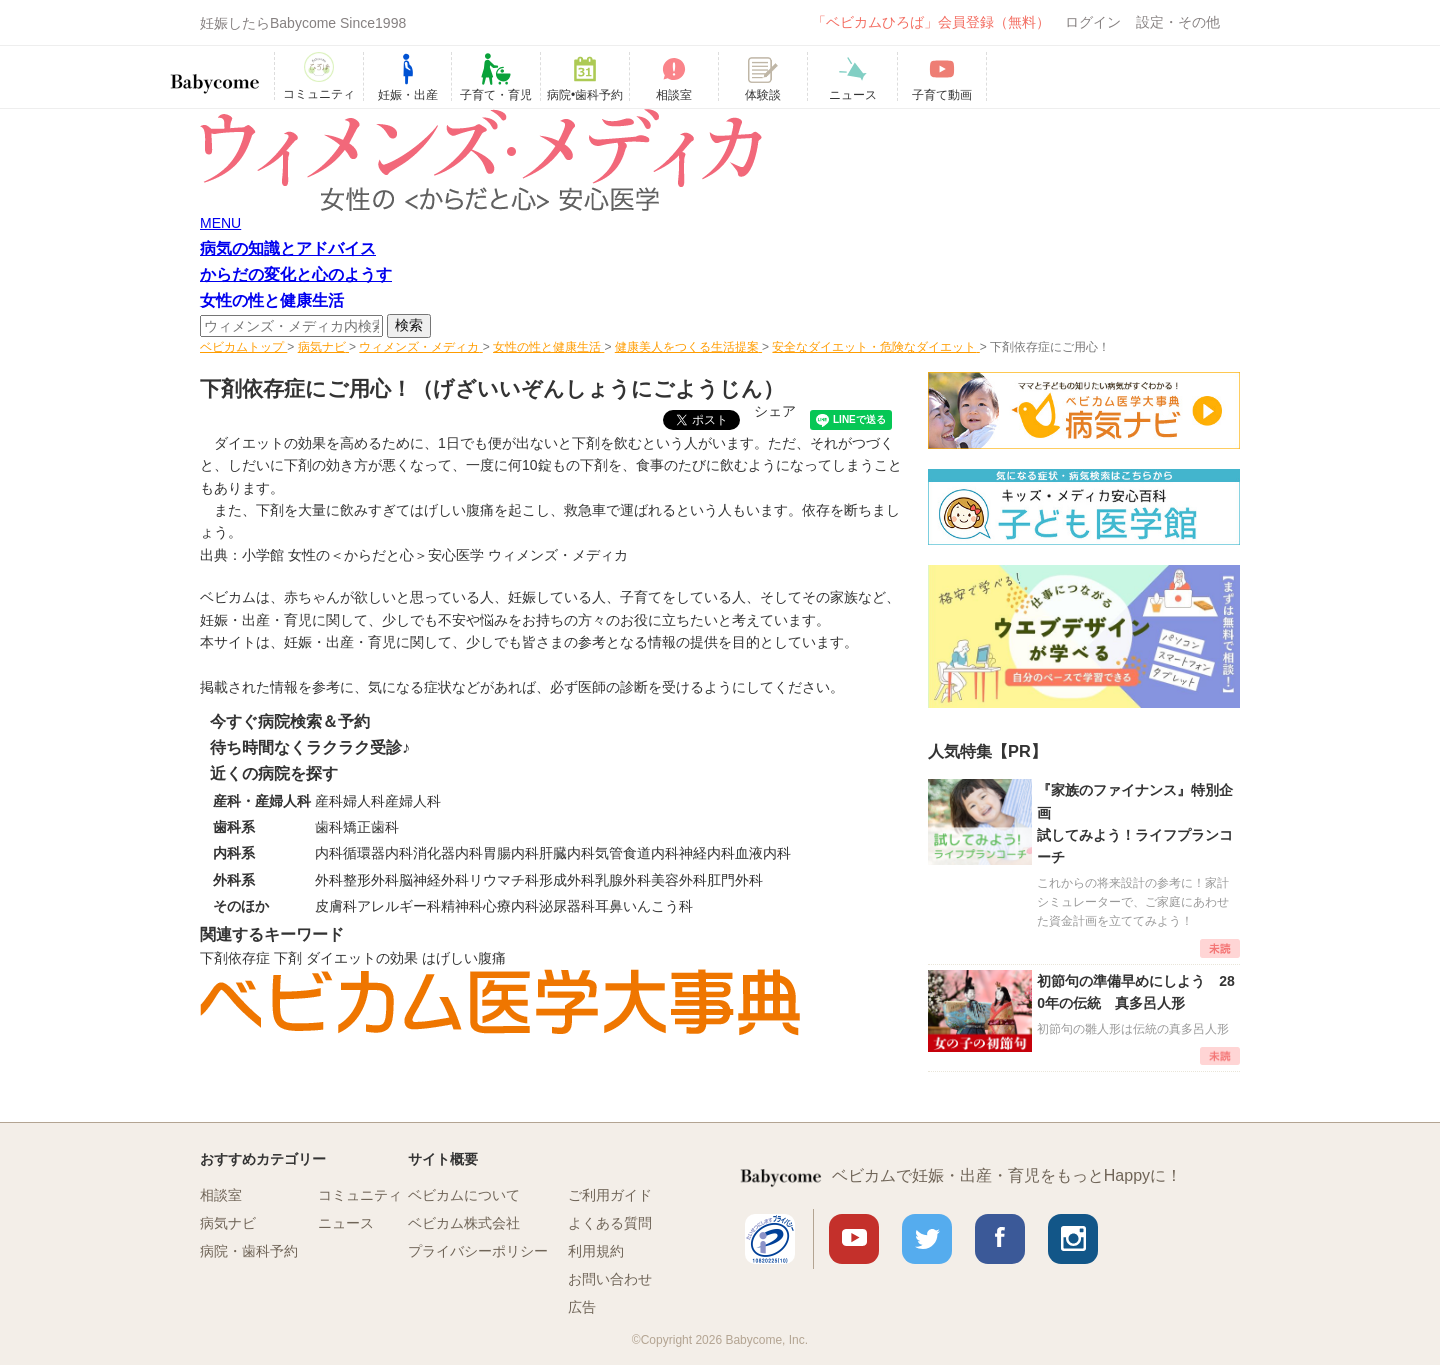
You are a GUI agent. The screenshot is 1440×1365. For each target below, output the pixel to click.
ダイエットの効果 (362, 958)
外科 (329, 880)
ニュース (346, 1223)
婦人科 (364, 801)
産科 (329, 801)
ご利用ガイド (610, 1195)
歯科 (329, 827)
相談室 (221, 1195)
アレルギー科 (399, 906)
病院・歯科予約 (249, 1251)
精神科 (462, 906)
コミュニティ (360, 1195)
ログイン (1093, 22)
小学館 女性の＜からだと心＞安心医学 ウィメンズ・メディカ (435, 555)
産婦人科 (413, 801)
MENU (220, 223)
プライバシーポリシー (478, 1251)
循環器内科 (378, 853)
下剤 (288, 958)
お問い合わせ (610, 1279)
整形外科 (371, 880)
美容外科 (679, 880)
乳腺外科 (623, 880)
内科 (329, 853)
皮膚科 (336, 906)
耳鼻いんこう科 (644, 906)
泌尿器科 (567, 906)
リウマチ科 (504, 880)
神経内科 (707, 853)
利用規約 (596, 1251)
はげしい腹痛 (464, 958)
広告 (582, 1307)
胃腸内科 (511, 853)
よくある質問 (610, 1223)
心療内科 (511, 906)
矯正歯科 (371, 827)
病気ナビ (228, 1223)
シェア (775, 411)
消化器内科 (448, 853)
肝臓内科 (567, 853)
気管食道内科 (637, 853)
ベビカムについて (464, 1195)
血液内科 (763, 853)
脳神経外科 (434, 880)
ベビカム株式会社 (464, 1223)
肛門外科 (735, 880)
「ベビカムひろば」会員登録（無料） (931, 22)
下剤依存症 (235, 958)
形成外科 (567, 880)
